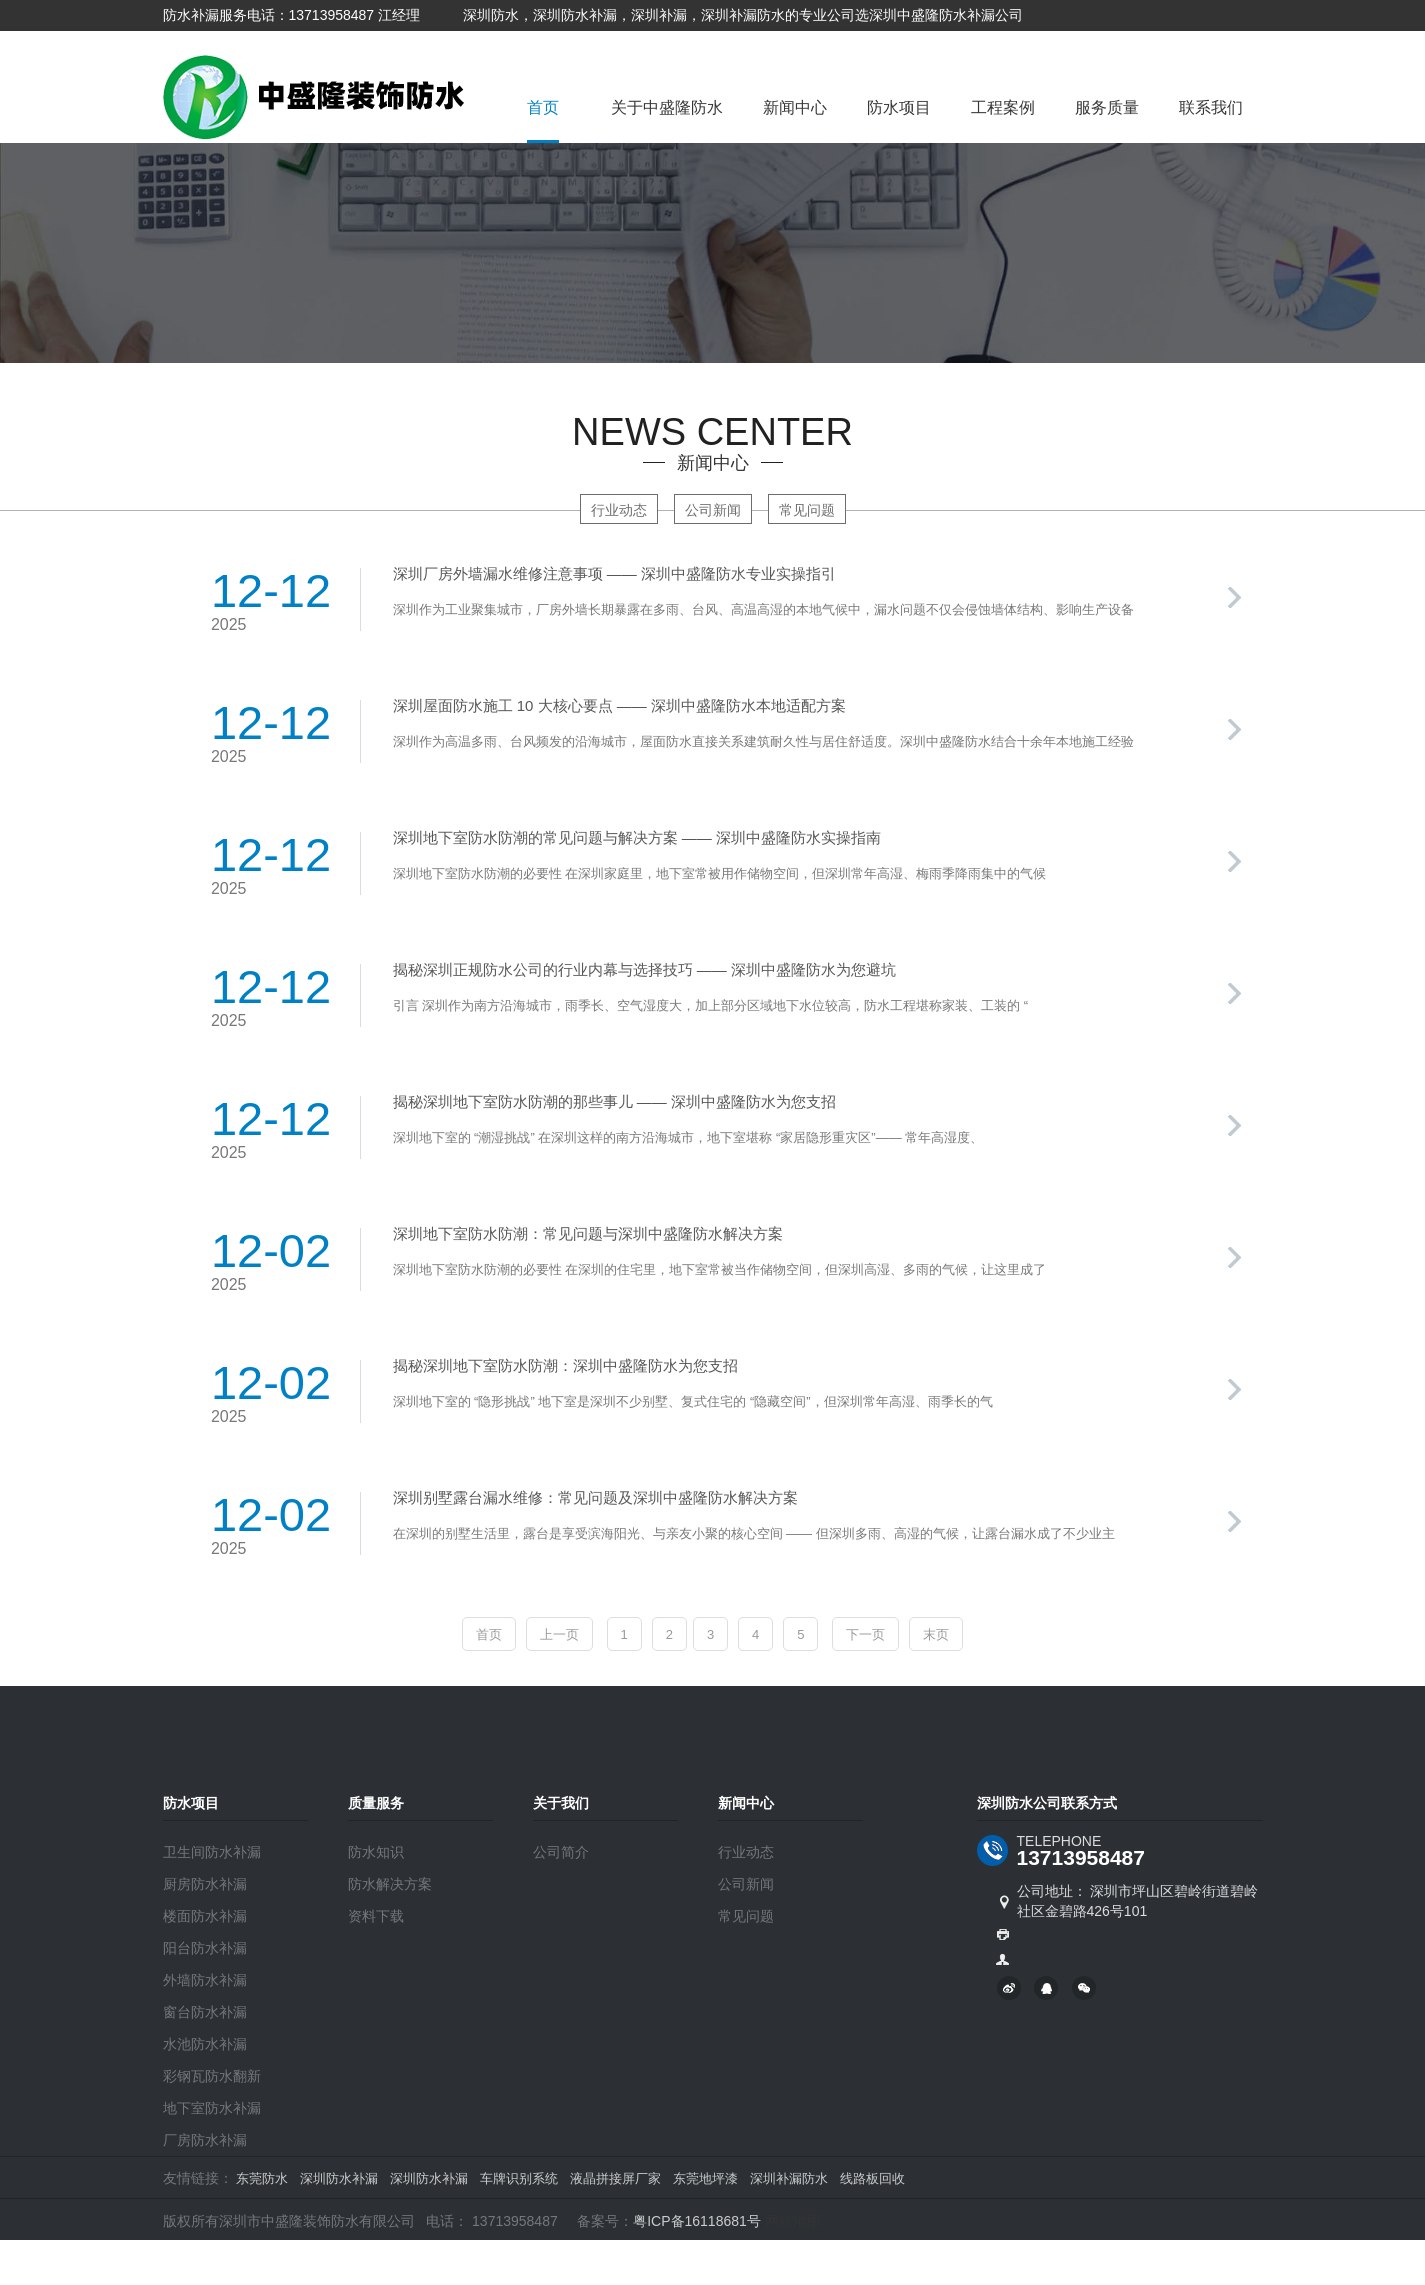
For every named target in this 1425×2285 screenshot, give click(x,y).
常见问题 (807, 510)
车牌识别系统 (519, 2178)
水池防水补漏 (205, 2044)
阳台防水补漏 (205, 1948)
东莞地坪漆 (705, 2178)
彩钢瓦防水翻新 (212, 2076)
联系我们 (1211, 107)
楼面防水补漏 (205, 1916)
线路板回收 (872, 2178)
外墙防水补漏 (205, 1980)
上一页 (559, 1634)
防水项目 (899, 107)
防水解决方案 (390, 1884)
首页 (543, 107)
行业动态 (619, 510)
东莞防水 (262, 2178)
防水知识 (376, 1852)
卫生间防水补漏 (212, 1852)
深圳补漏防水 (789, 2178)
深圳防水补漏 (339, 2178)
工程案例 (1003, 107)
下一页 (865, 1634)
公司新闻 (713, 510)
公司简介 (561, 1852)
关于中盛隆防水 (667, 107)
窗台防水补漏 (205, 2012)
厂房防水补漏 (205, 2140)
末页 (936, 1634)
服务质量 (1107, 107)
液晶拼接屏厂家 (615, 2178)
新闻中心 (795, 107)
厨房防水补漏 (205, 1884)
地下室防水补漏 (212, 2108)
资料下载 (376, 1916)
